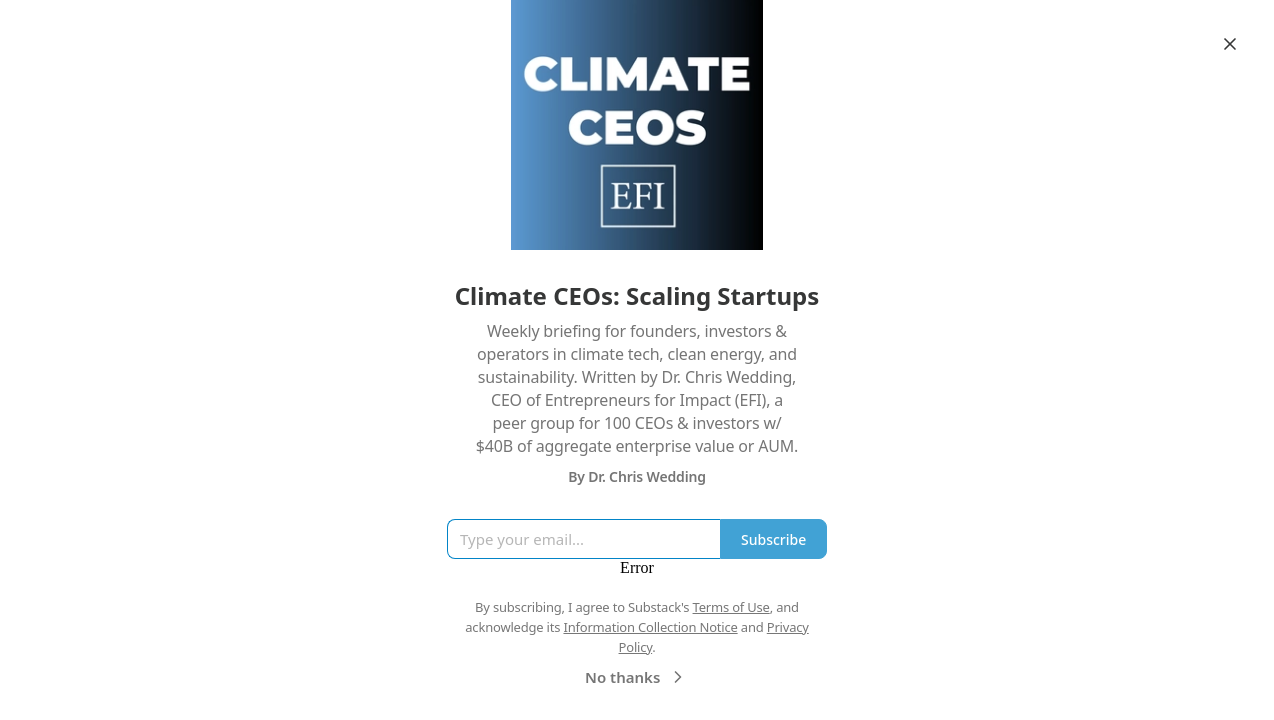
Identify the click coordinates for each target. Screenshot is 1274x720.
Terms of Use (731, 607)
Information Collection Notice (650, 627)
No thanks (636, 677)
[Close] (1230, 44)
